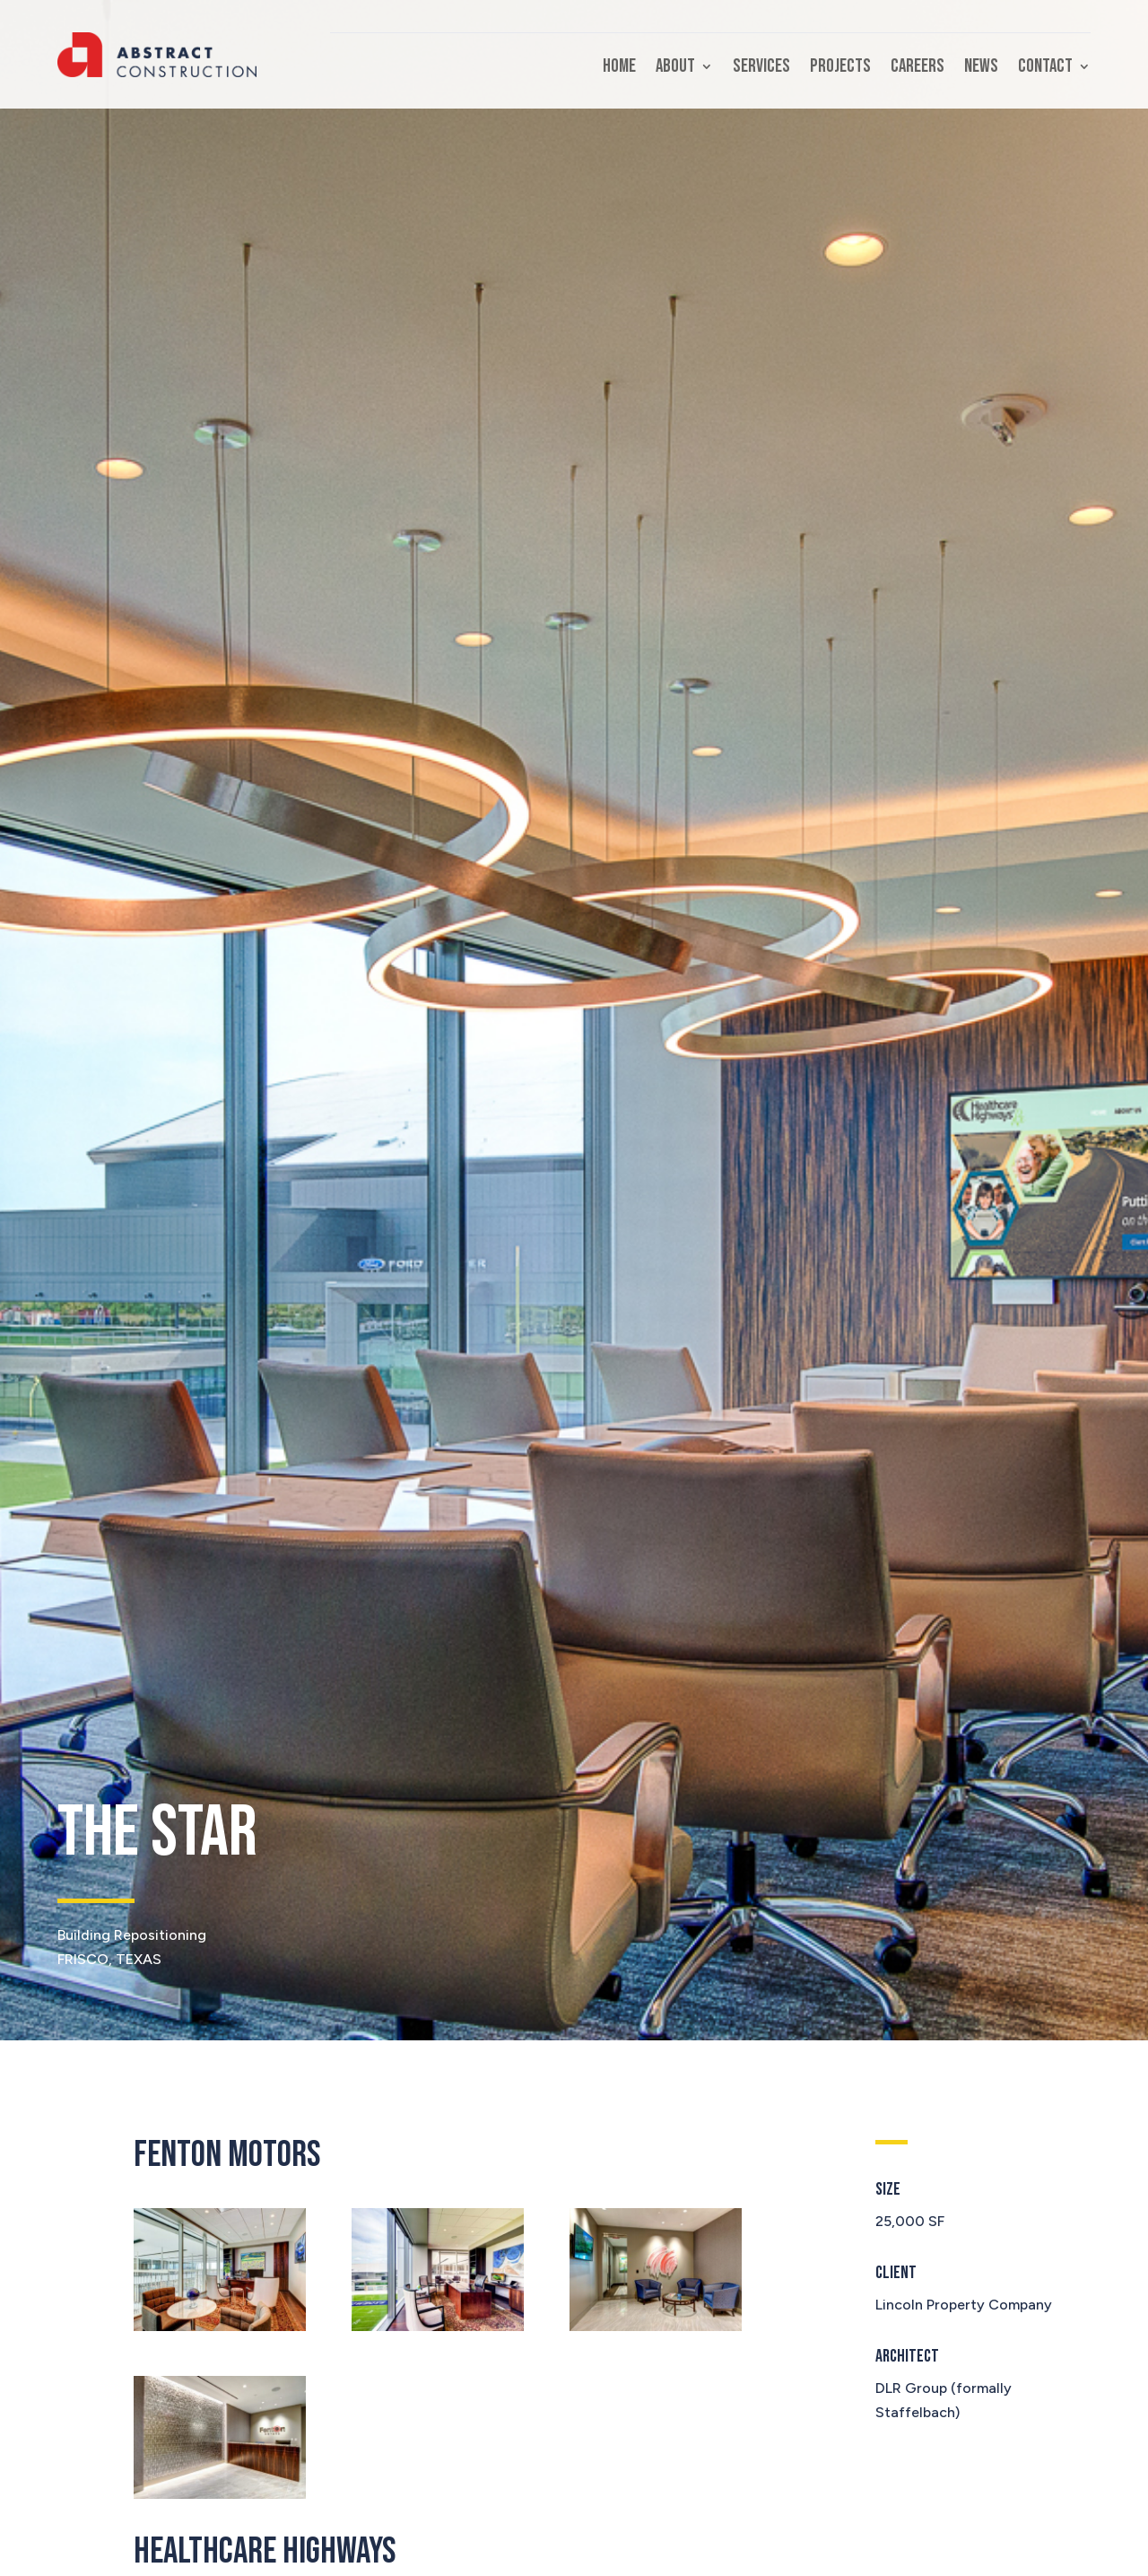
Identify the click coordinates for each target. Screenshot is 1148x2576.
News (981, 68)
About (675, 68)
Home (619, 68)
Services (761, 68)
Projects (840, 68)
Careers (917, 68)
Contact (1045, 68)
